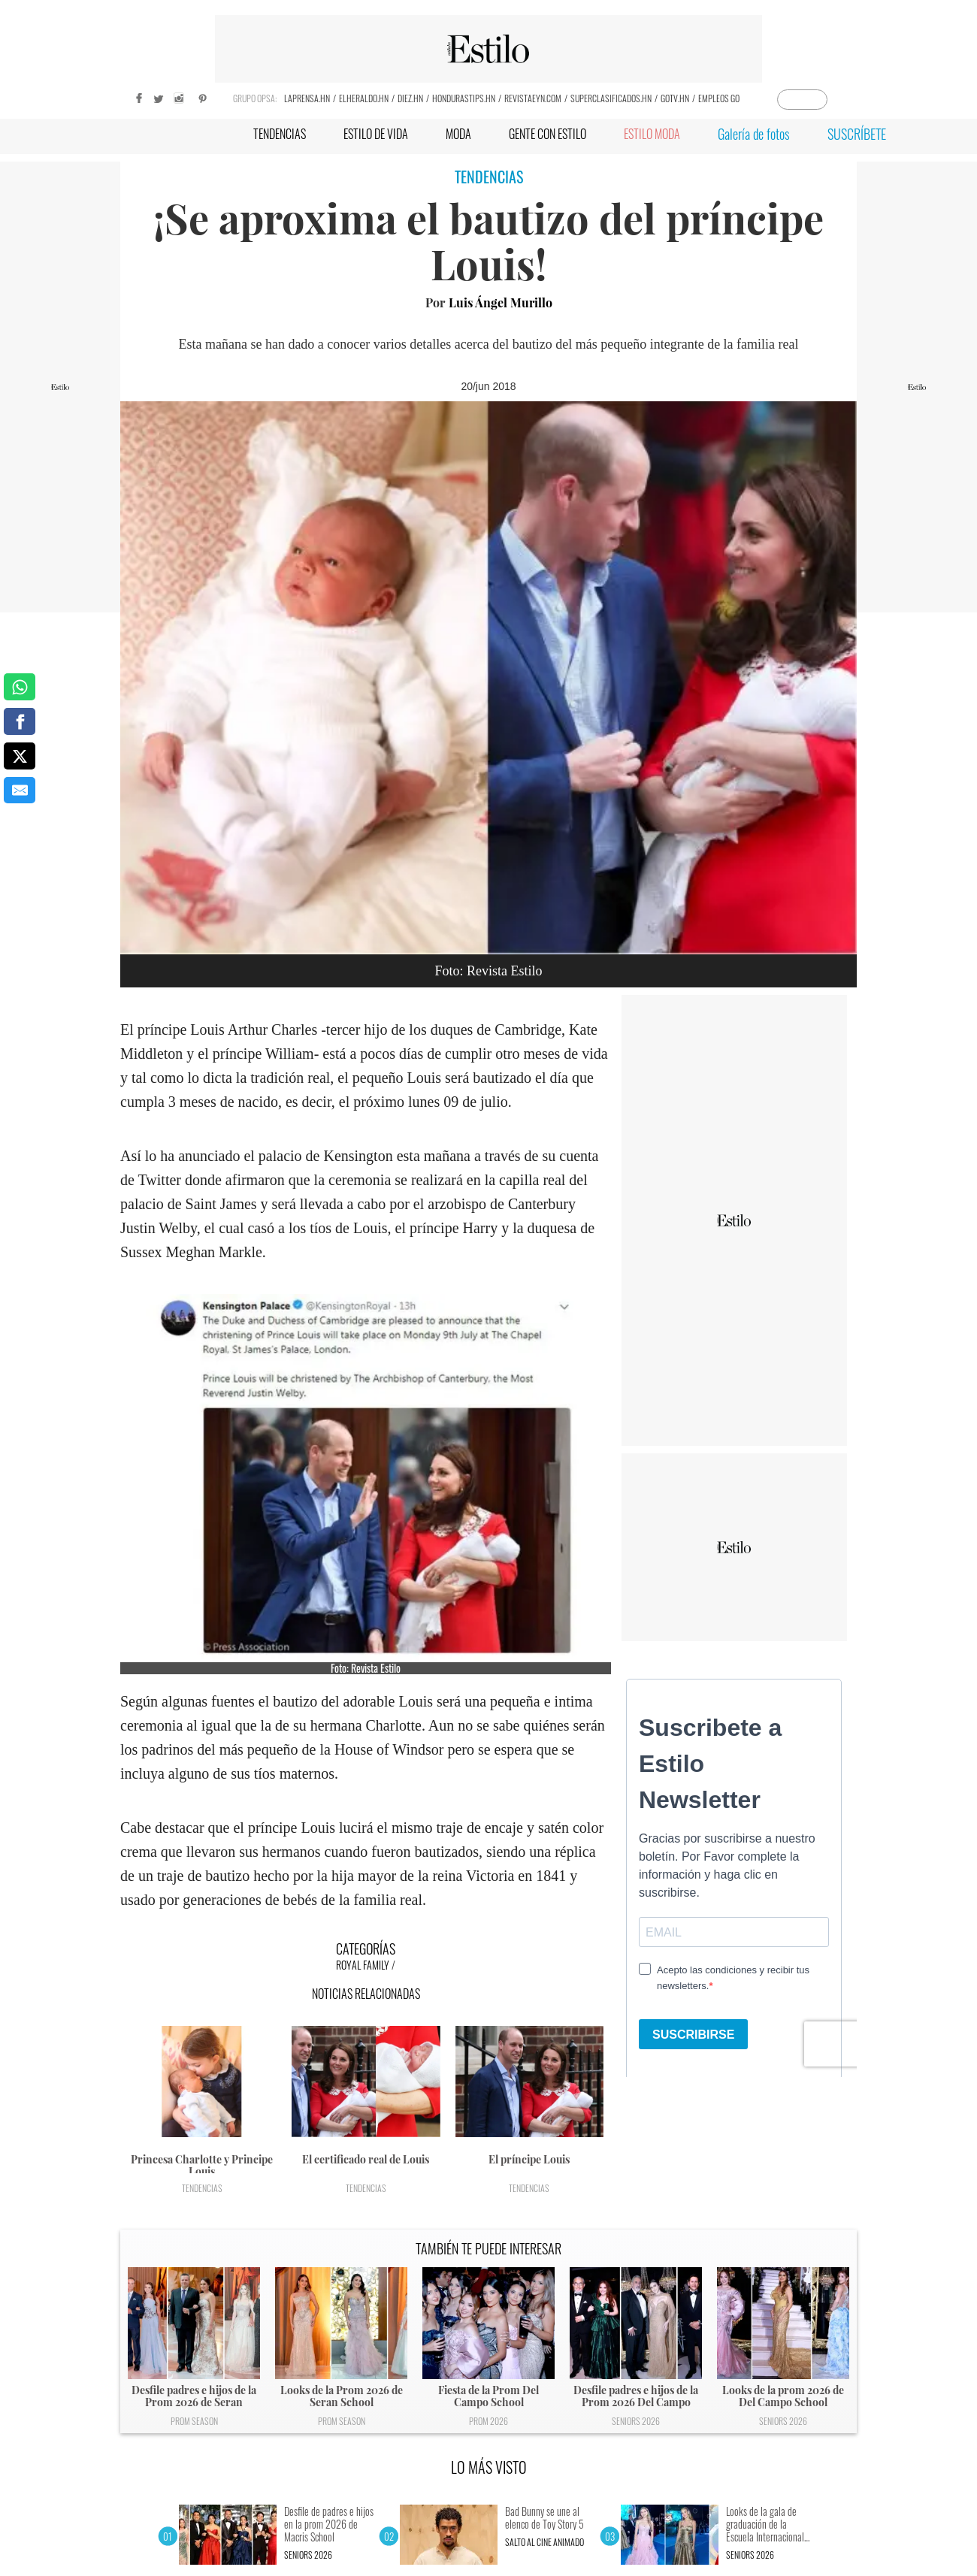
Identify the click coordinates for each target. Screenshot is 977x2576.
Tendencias (202, 2187)
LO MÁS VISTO (489, 2467)
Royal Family (362, 1965)
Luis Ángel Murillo (500, 302)
